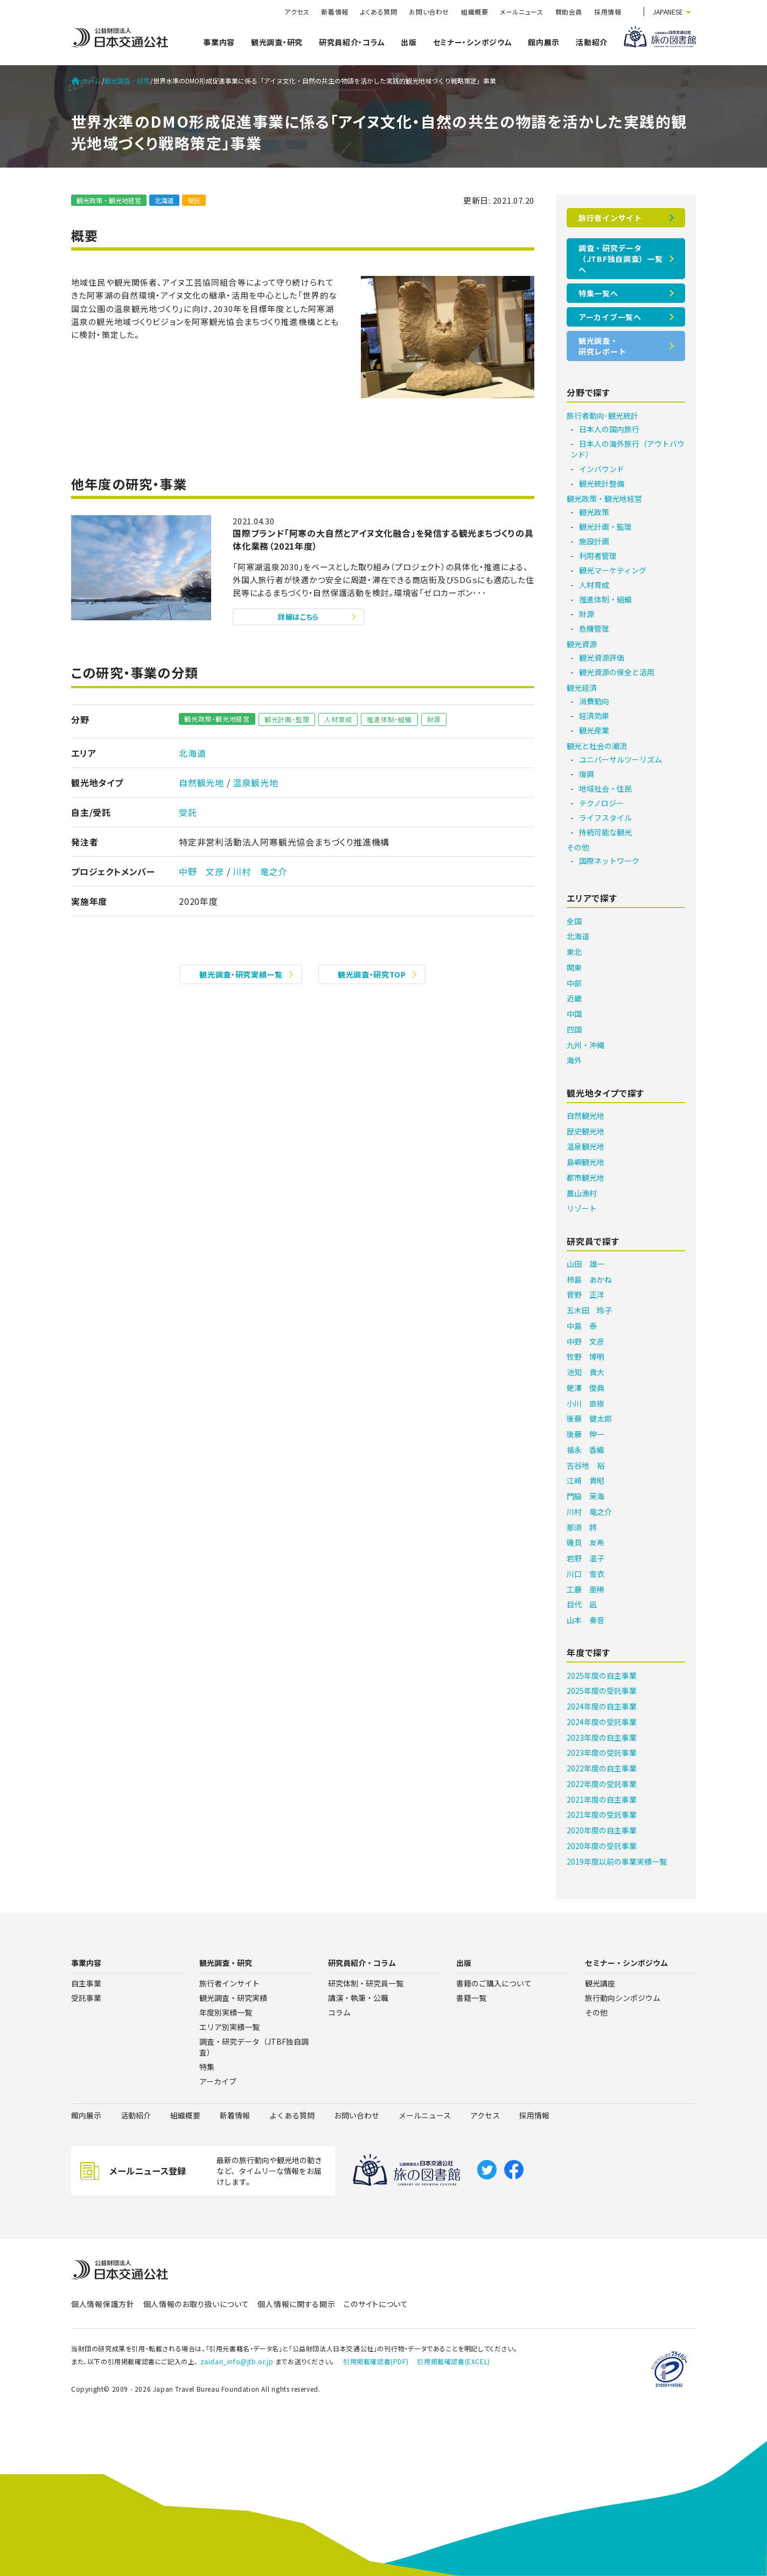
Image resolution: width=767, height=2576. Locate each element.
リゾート (582, 1208)
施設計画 (594, 541)
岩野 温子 (585, 1558)
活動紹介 (592, 42)
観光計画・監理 (287, 719)
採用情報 (607, 11)
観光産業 (594, 730)
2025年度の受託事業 (602, 1690)
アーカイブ (217, 2081)
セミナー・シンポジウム (472, 42)
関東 (574, 967)
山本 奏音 (585, 1620)
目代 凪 (582, 1604)
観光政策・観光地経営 (108, 200)
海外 (574, 1060)
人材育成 (338, 719)
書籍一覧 (471, 1997)
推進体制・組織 (389, 719)
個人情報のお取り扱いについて (196, 2303)
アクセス (296, 11)
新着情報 (334, 11)
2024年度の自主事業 (602, 1706)
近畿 (574, 998)
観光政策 (594, 512)
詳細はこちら (298, 617)
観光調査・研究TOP (372, 974)
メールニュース (521, 11)
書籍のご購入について (494, 1983)
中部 (574, 983)
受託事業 (86, 1997)
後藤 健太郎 (589, 1418)
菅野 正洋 (585, 1294)
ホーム (86, 81)
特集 (206, 2066)
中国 (574, 1013)
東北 (574, 951)
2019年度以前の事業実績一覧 (617, 1861)
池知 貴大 (585, 1372)
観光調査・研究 (277, 42)
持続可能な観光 (605, 832)
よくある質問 (379, 11)
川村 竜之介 (260, 871)
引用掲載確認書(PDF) (375, 2361)
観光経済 (582, 687)
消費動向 (594, 701)
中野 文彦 (201, 871)
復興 (586, 773)
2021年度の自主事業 (602, 1799)
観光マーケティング (612, 570)
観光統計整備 (601, 483)
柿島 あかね (589, 1279)
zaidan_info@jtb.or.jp (237, 2361)
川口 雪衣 (585, 1573)
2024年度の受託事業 (602, 1721)
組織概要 (474, 11)
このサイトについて (376, 2303)
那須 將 (582, 1527)
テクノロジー (601, 803)
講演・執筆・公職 (358, 1997)
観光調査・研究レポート (602, 346)
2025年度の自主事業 (602, 1675)
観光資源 (582, 644)
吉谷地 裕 (585, 1465)
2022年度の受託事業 (602, 1783)
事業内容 (219, 42)
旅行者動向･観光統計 (602, 415)
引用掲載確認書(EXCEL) (453, 2361)
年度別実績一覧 (225, 2012)
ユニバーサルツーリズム (620, 759)
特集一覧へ (598, 293)
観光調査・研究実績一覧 (241, 974)
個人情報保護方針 (103, 2303)
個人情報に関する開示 (296, 2303)
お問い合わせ (429, 11)
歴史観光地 (585, 1131)
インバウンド (601, 468)
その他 (578, 847)
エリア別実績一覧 (229, 2026)
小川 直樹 (585, 1403)
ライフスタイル (605, 817)
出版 (408, 42)
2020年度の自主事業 (602, 1830)
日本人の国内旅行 (609, 429)
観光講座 (600, 1983)
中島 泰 (582, 1325)
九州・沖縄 (585, 1045)
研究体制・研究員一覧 (365, 1983)
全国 (574, 921)
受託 (193, 200)
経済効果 (594, 715)
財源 (434, 719)
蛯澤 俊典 (585, 1387)
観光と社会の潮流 (597, 745)
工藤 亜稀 (585, 1589)
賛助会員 (568, 11)
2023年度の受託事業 (602, 1752)
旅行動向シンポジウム (622, 1997)
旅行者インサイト (610, 217)
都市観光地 (585, 1177)
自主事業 (86, 1983)
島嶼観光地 (585, 1162)
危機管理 (594, 628)
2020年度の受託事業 (602, 1845)
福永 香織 (585, 1449)
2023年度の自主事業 (602, 1737)
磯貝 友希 (585, 1542)
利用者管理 (598, 555)
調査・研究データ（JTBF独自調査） (254, 2046)
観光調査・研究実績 (233, 1997)
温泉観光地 (255, 782)
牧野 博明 (585, 1356)
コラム (339, 2012)
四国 (574, 1029)
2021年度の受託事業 (602, 1814)
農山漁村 (582, 1193)
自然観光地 (201, 782)
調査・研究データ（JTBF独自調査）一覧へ (620, 259)
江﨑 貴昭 (585, 1480)
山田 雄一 (585, 1263)
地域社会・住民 (605, 788)
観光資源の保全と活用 (616, 672)
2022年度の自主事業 (602, 1768)
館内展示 (544, 42)
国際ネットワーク (609, 860)
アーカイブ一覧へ (610, 316)
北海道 (164, 200)
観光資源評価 (601, 657)
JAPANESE (668, 11)
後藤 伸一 (585, 1434)
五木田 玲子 (589, 1310)
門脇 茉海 (585, 1496)
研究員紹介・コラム (352, 42)
